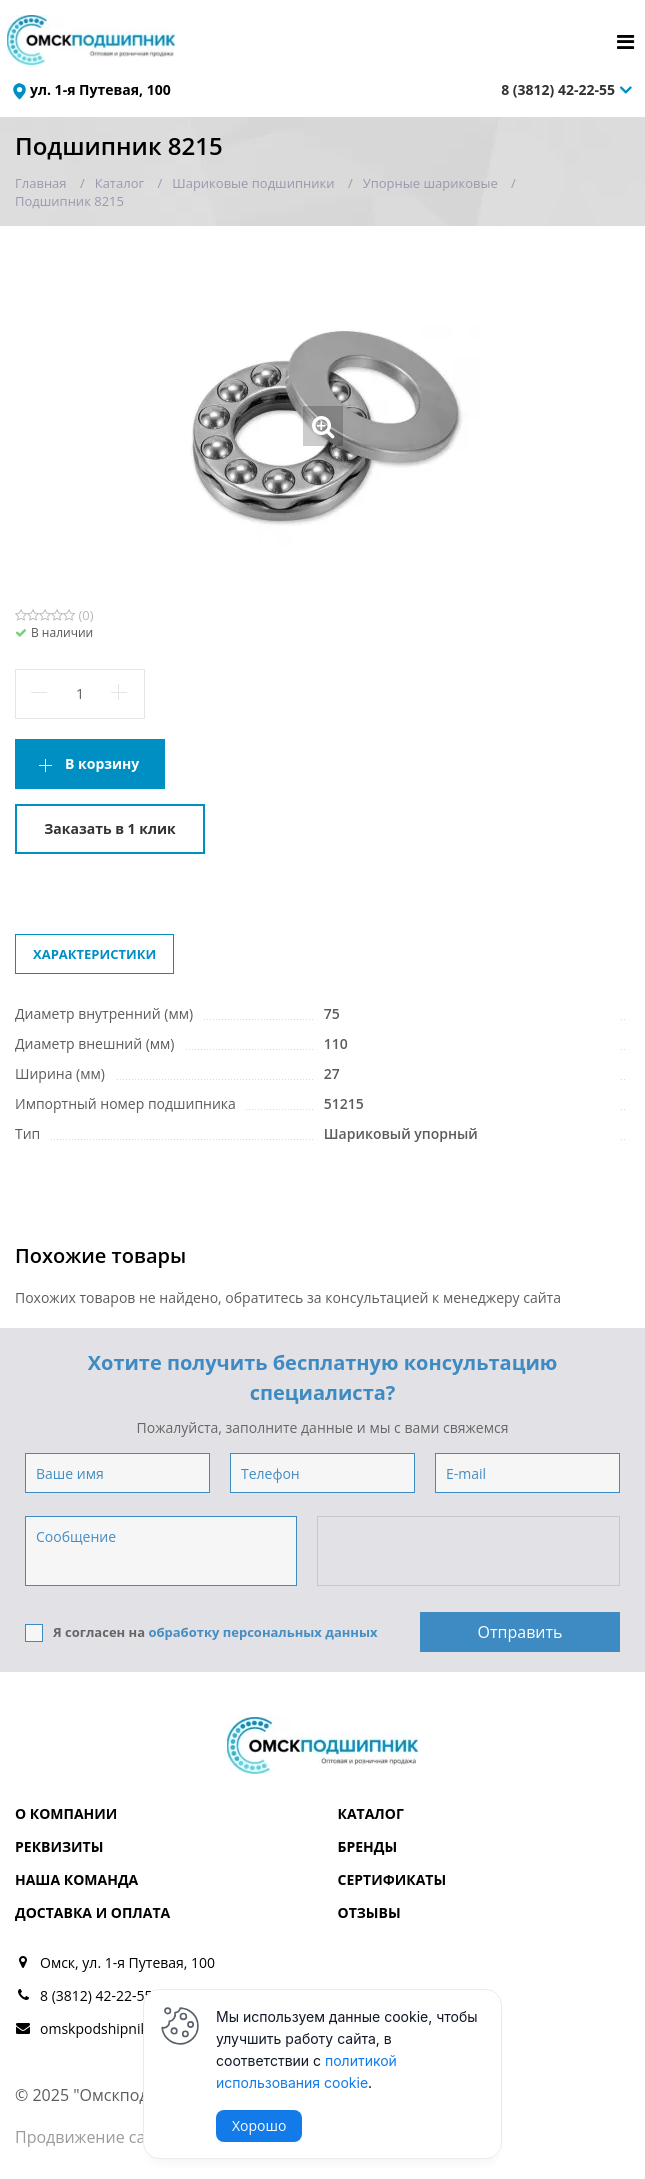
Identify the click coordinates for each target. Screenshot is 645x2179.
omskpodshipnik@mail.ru (123, 2028)
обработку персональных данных (262, 1632)
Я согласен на (201, 1632)
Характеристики (94, 954)
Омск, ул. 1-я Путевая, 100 (127, 1962)
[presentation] (470, 1552)
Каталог (371, 1813)
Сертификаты (392, 1879)
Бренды (368, 1846)
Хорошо (259, 2125)
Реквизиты (59, 1846)
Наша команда (76, 1879)
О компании (66, 1813)
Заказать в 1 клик (109, 828)
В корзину (102, 763)
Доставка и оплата (92, 1912)
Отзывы (369, 1912)
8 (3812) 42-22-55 (558, 89)
